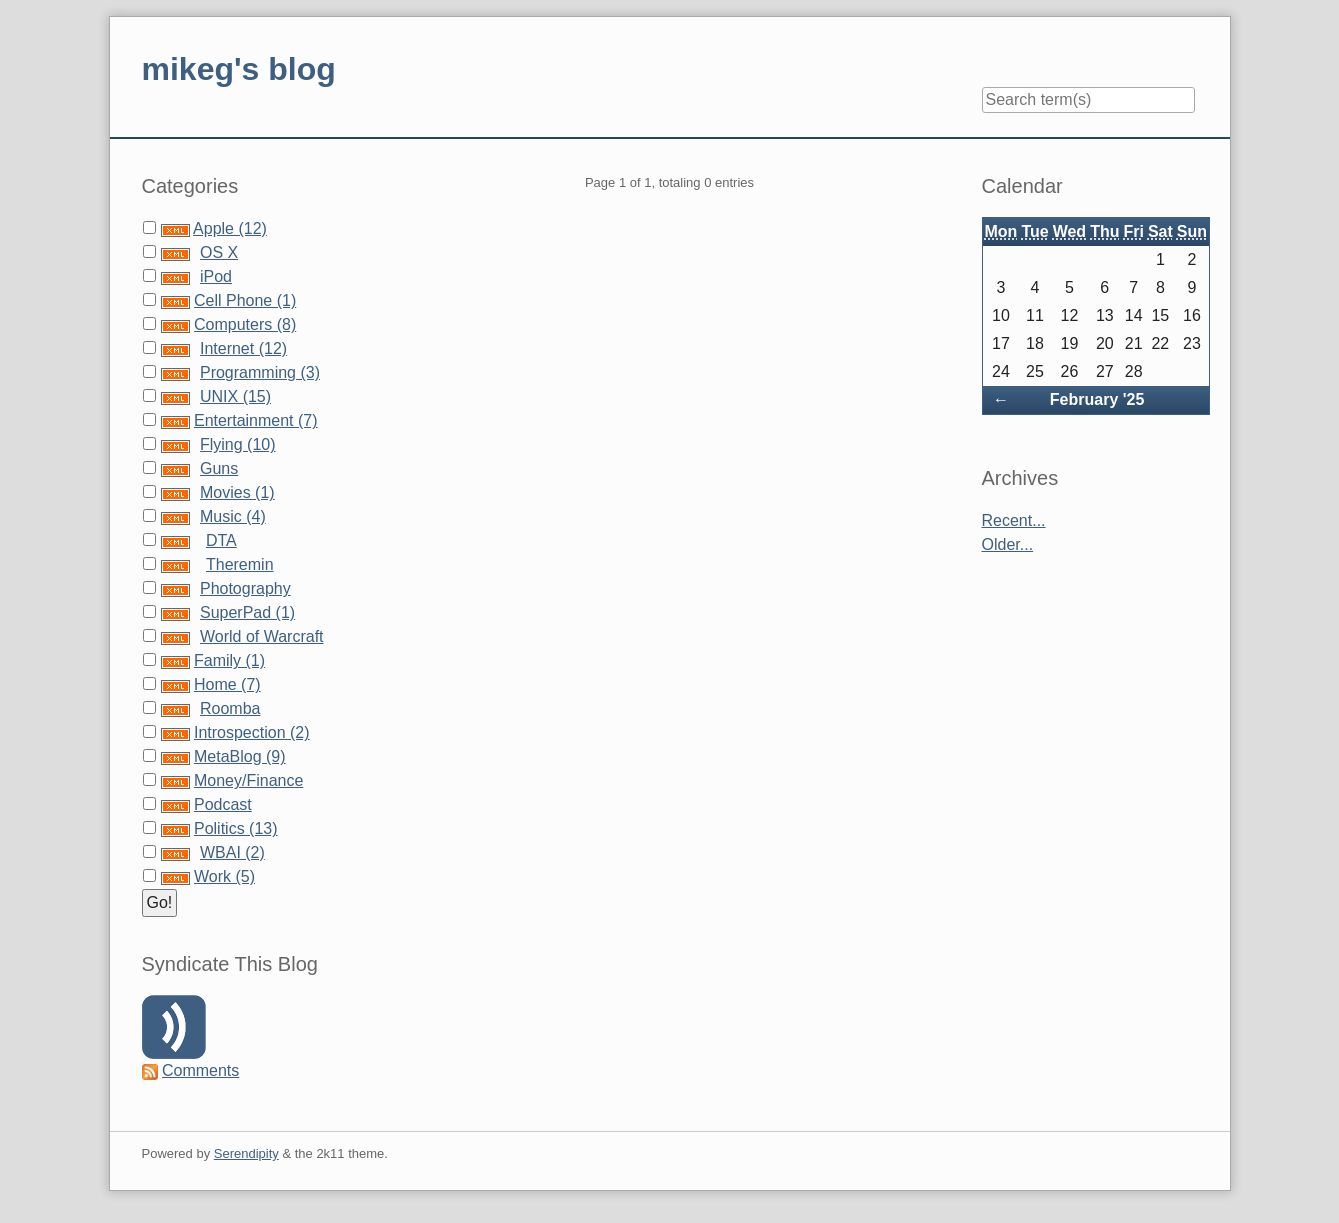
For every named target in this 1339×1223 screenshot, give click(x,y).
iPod (216, 276)
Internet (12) (243, 348)
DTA (221, 540)
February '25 (1097, 399)
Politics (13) (236, 828)
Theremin (240, 564)
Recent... (1014, 520)
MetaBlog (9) (240, 756)
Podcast (223, 804)
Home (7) (227, 684)
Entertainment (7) (256, 420)
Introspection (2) (252, 732)
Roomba (230, 708)
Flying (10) (238, 444)
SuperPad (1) (247, 612)
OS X (219, 252)
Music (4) (233, 516)
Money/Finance (248, 780)
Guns (219, 468)
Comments (200, 1070)
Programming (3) (260, 372)
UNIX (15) (235, 396)
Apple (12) (230, 228)
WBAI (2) (232, 852)
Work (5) (224, 876)
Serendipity (246, 1153)
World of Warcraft (262, 636)
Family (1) (229, 660)
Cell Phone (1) (245, 300)
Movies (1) (237, 492)
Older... (1008, 544)
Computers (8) (245, 324)
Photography (245, 588)
